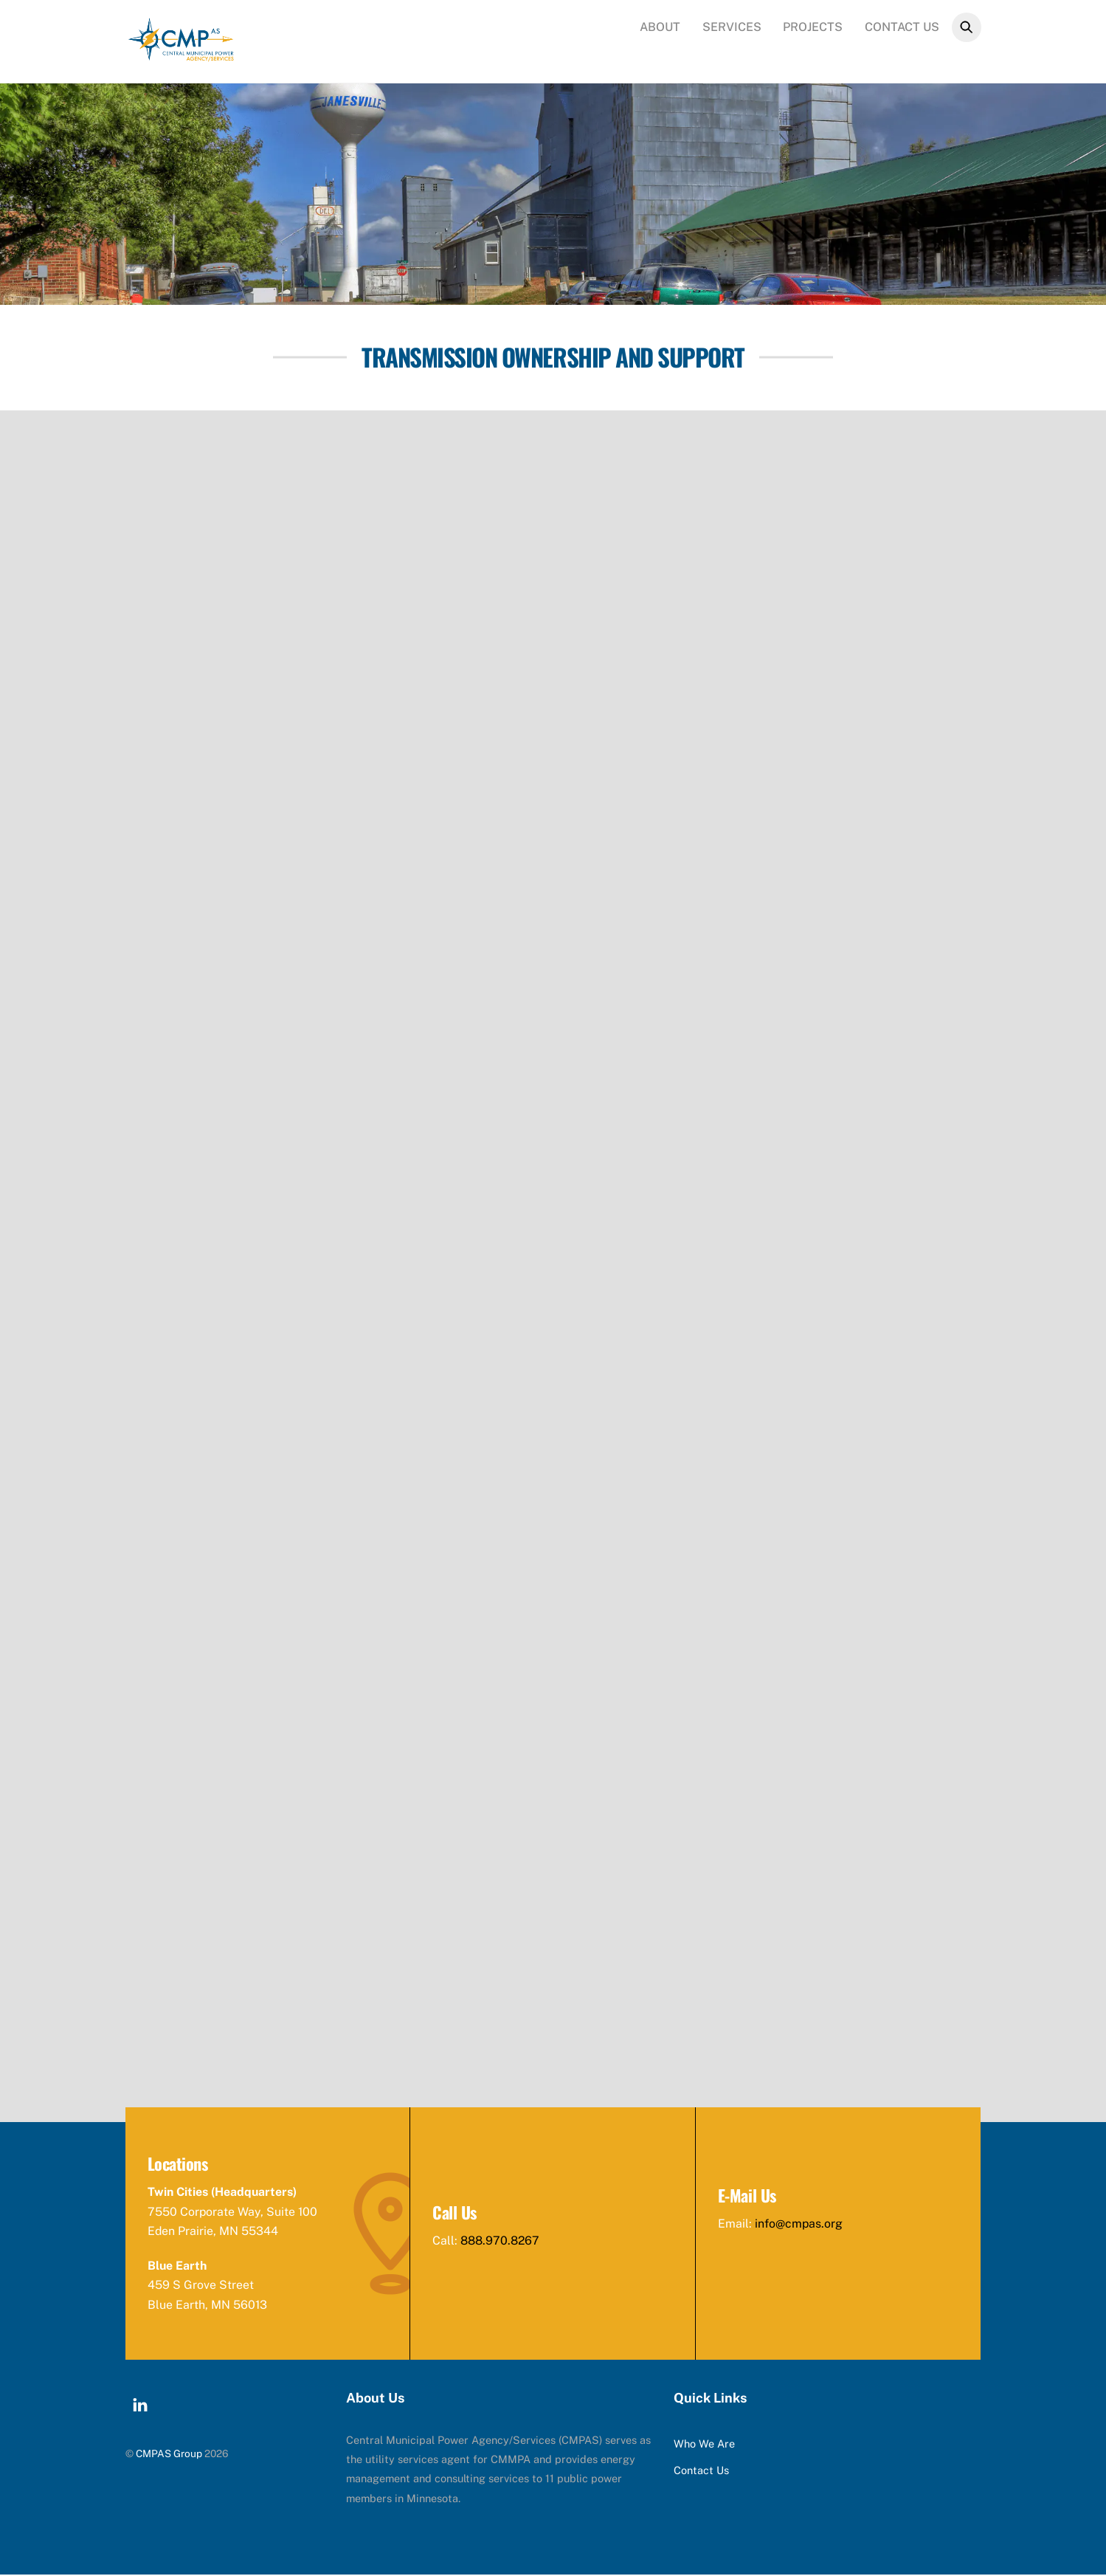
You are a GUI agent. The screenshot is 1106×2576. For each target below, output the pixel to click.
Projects (813, 27)
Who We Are (704, 2445)
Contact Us (902, 27)
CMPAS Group (169, 2455)
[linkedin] (140, 2404)
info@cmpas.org (799, 2225)
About (660, 27)
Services (731, 27)
